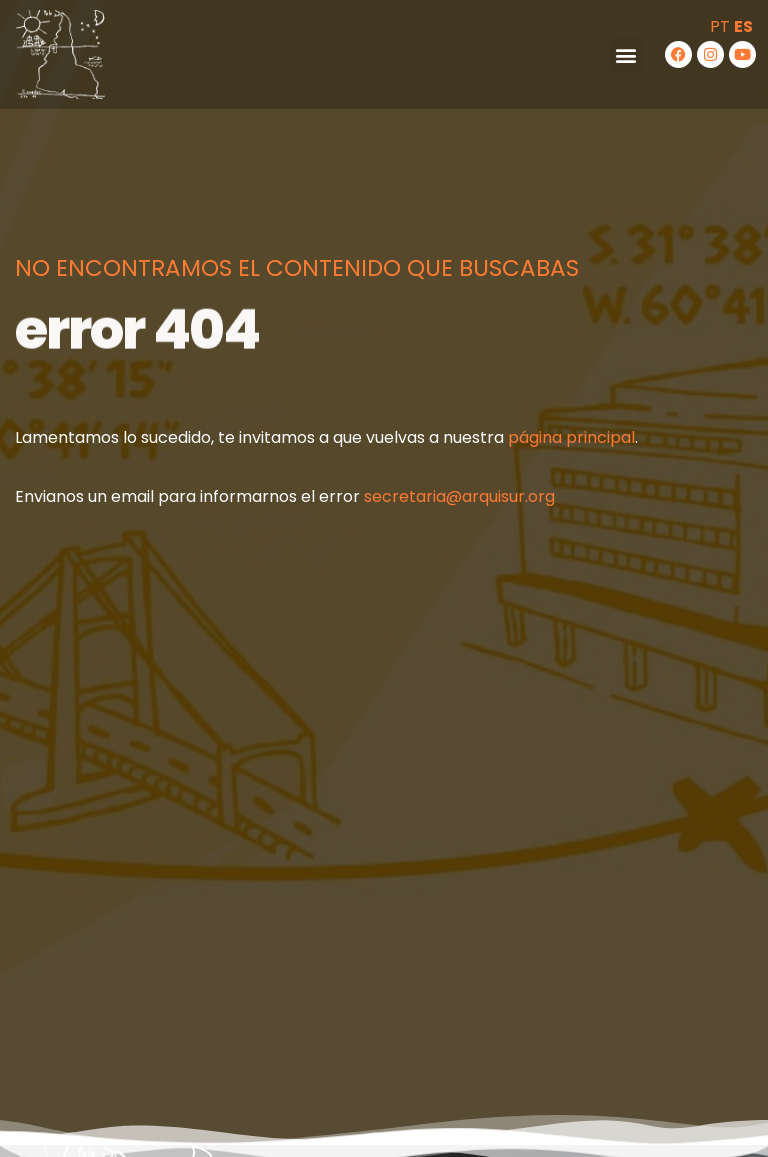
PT (720, 26)
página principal (571, 437)
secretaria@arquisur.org (459, 496)
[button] (626, 54)
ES (743, 26)
